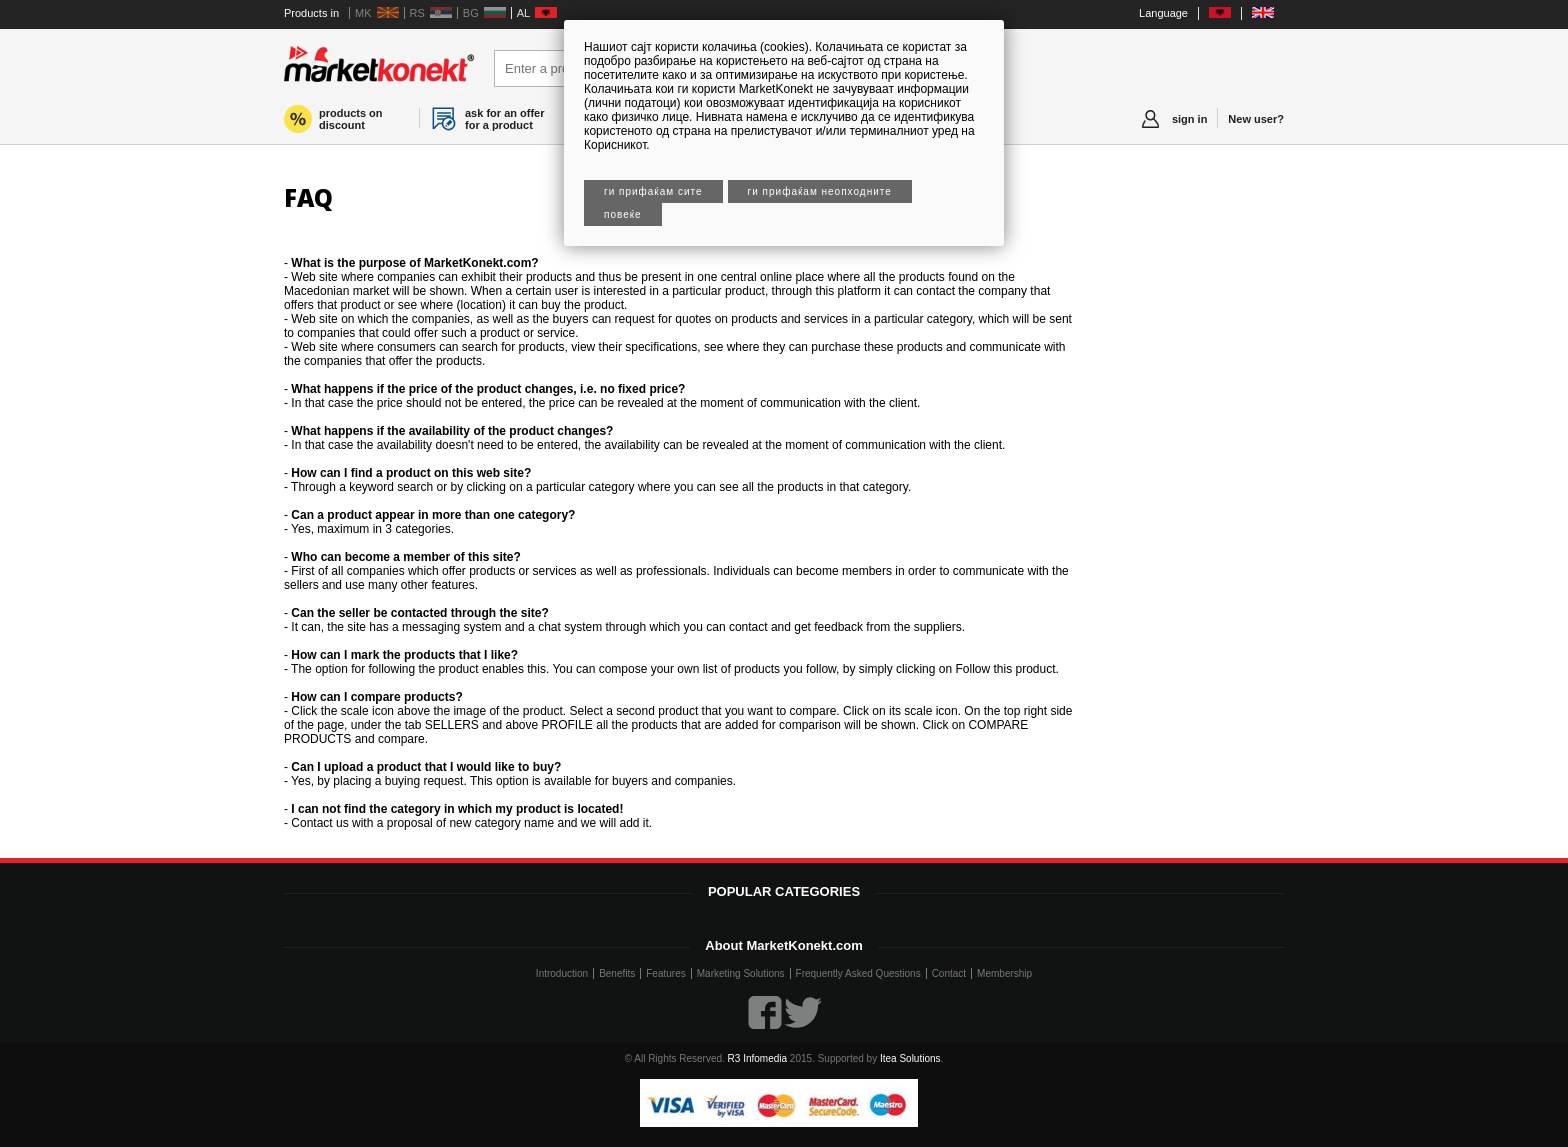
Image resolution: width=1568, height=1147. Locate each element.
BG (471, 13)
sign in (1189, 119)
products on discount (351, 119)
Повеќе (623, 214)
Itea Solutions (910, 1058)
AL (523, 13)
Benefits (617, 973)
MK (363, 13)
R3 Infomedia (757, 1058)
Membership (1004, 973)
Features (665, 973)
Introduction (562, 973)
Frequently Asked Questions (858, 973)
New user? (1256, 119)
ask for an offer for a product (504, 119)
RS (417, 13)
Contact (949, 973)
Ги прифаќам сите (653, 191)
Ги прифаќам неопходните (820, 191)
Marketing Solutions (741, 973)
